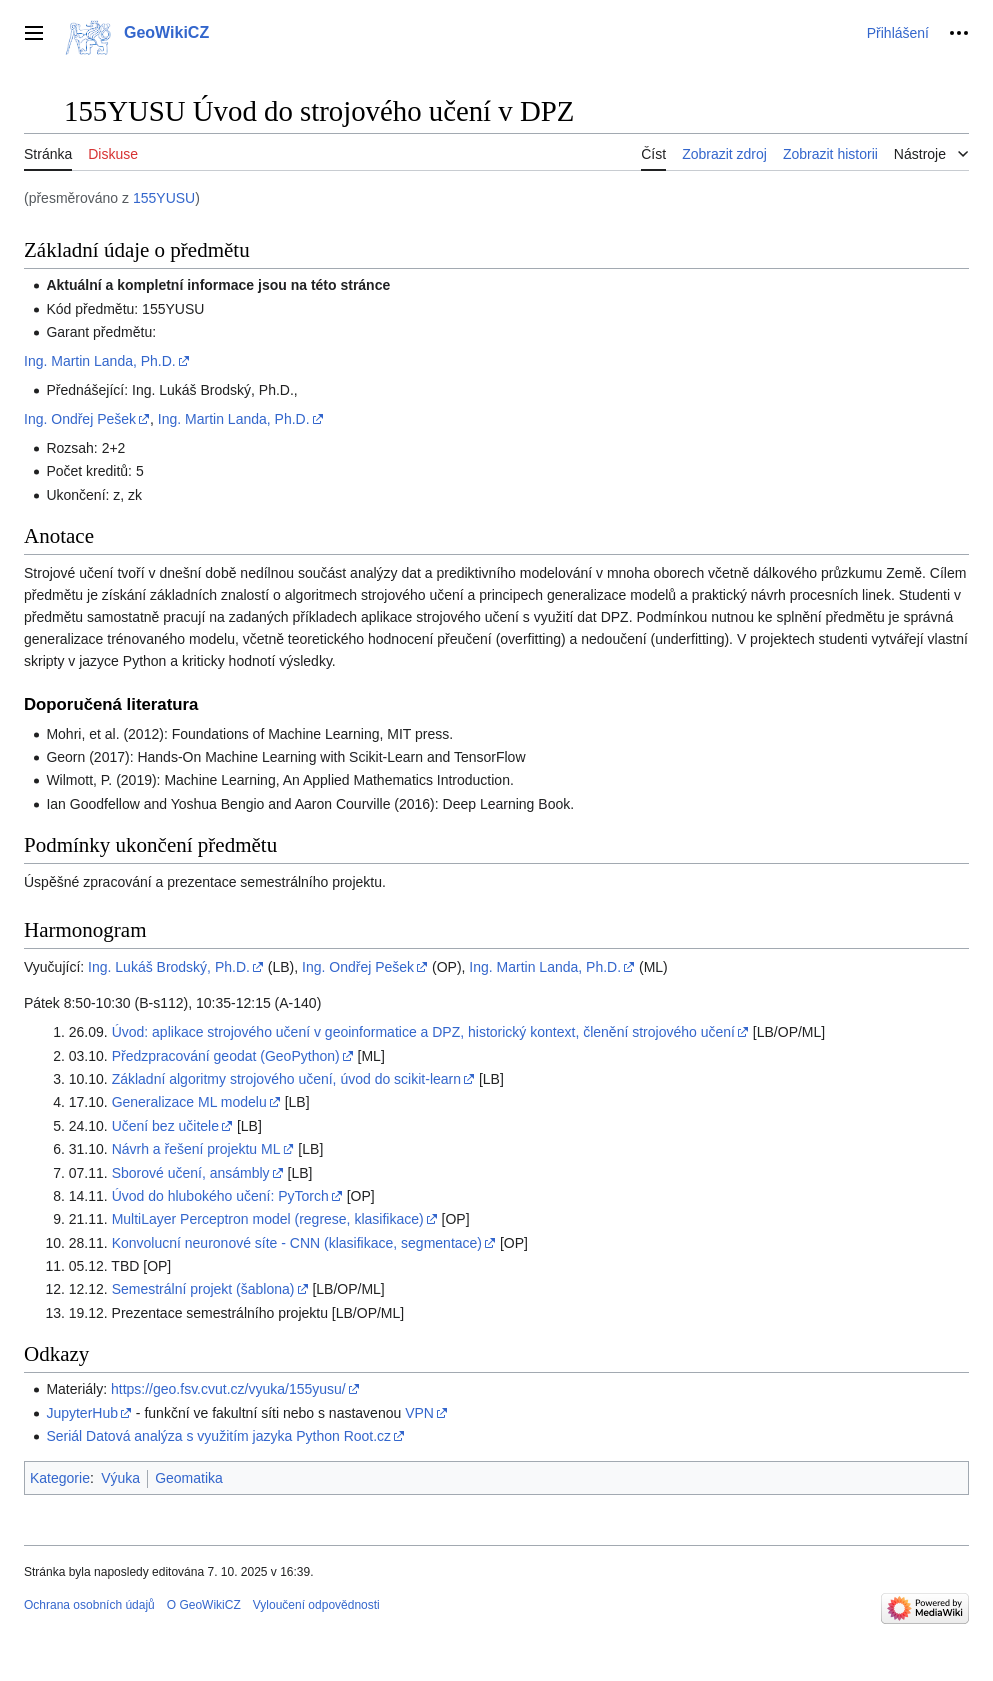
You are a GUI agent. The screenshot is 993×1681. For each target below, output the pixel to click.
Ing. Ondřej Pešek (80, 419)
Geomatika (189, 1478)
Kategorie (60, 1478)
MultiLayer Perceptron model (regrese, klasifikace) (268, 1219)
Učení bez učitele (165, 1126)
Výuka (120, 1478)
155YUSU (164, 198)
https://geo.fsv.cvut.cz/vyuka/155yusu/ (228, 1389)
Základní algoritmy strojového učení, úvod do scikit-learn (286, 1079)
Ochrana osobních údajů (89, 1605)
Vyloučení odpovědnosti (316, 1605)
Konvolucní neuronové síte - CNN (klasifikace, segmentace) (297, 1243)
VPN (419, 1413)
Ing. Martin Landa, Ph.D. (100, 361)
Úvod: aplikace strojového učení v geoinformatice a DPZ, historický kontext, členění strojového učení (423, 1032)
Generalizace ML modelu (189, 1102)
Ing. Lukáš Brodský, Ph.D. (169, 967)
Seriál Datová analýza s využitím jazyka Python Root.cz (218, 1436)
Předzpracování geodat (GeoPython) (226, 1056)
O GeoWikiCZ (204, 1605)
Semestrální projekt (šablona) (203, 1289)
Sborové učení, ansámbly (191, 1173)
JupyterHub (82, 1413)
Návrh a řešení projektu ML (196, 1149)
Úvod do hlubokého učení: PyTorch (220, 1196)
